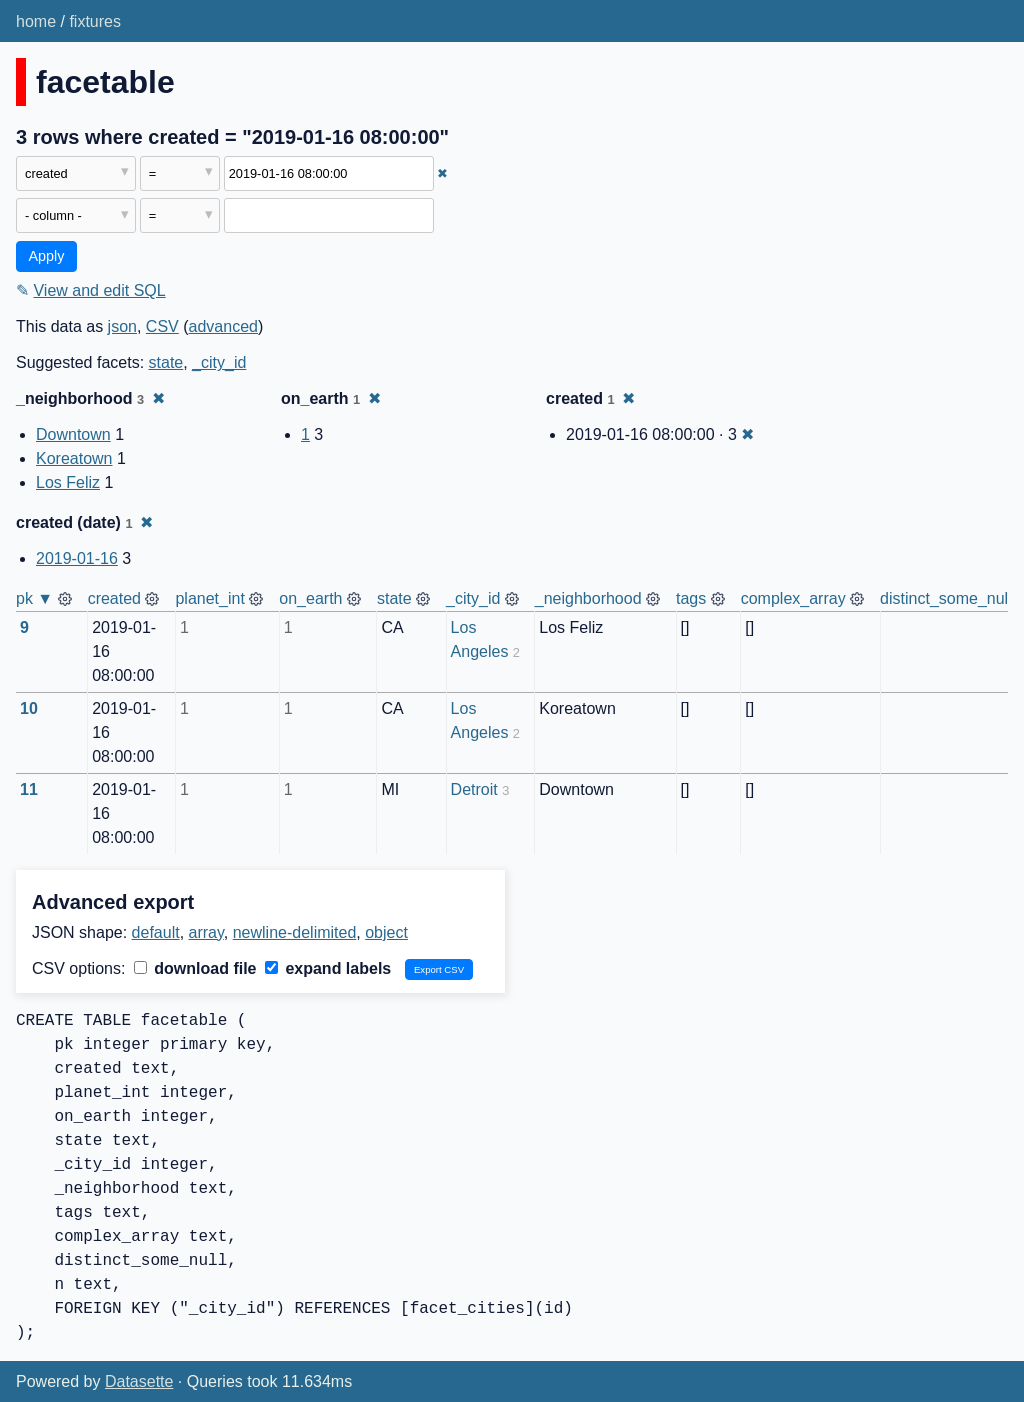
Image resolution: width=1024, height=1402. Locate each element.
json (122, 326)
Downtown (73, 434)
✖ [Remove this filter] (442, 173)
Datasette (139, 1381)
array (206, 932)
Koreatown (74, 458)
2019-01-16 (77, 558)
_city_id (219, 362)
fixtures (95, 21)
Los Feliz (68, 482)
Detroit (474, 789)
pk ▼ (34, 598)
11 (29, 789)
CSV (162, 326)
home (36, 21)
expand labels (328, 968)
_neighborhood (588, 598)
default (156, 932)
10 (29, 708)
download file (195, 968)
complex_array (793, 598)
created (114, 598)
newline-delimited (295, 932)
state (166, 362)
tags (691, 598)
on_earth (310, 598)
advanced (223, 326)
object (386, 932)
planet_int (209, 598)
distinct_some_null (946, 598)
